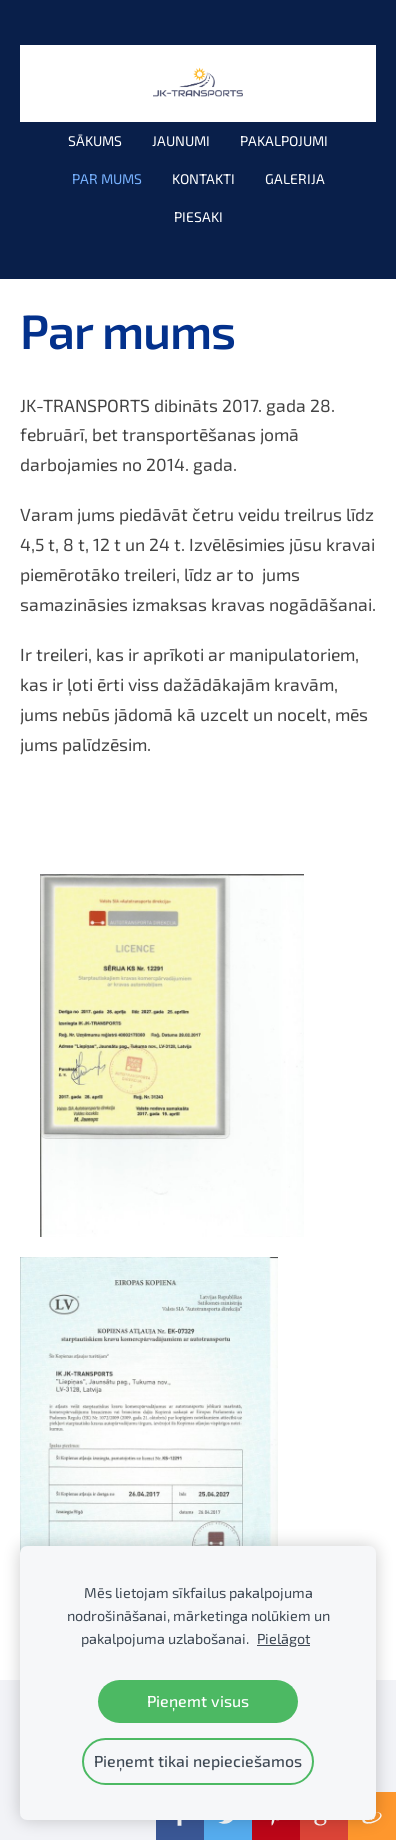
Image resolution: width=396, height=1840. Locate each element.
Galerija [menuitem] (295, 178)
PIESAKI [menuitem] (198, 216)
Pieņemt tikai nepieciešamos (198, 1760)
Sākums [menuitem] (95, 140)
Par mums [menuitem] (107, 178)
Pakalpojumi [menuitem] (284, 140)
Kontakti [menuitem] (203, 178)
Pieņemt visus (198, 1700)
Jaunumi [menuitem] (181, 140)
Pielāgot (283, 1638)
